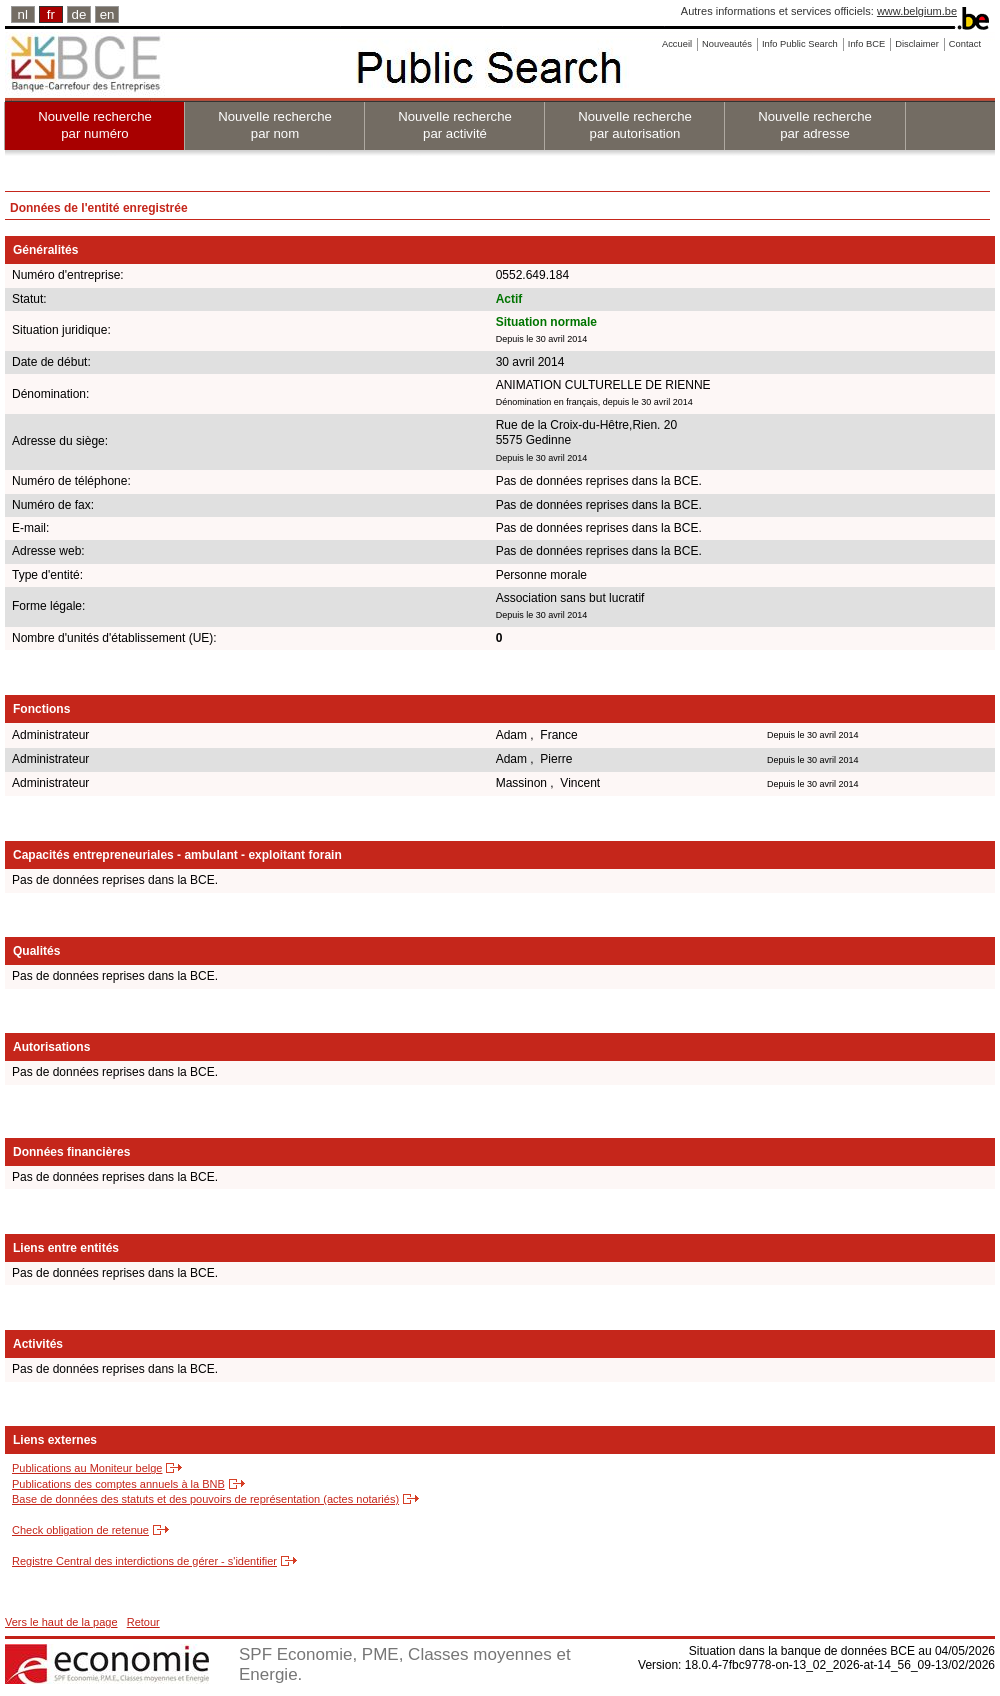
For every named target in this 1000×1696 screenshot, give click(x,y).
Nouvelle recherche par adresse (815, 125)
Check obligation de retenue (80, 1530)
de (79, 14)
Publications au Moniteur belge (87, 1468)
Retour (143, 1622)
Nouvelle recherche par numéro (95, 125)
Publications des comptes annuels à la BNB (118, 1484)
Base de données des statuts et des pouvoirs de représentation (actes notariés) (205, 1499)
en (107, 14)
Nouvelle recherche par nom (275, 125)
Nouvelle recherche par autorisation (635, 125)
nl (23, 14)
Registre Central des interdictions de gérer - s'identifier (144, 1561)
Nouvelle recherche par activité (455, 125)
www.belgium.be (917, 11)
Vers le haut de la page (61, 1622)
